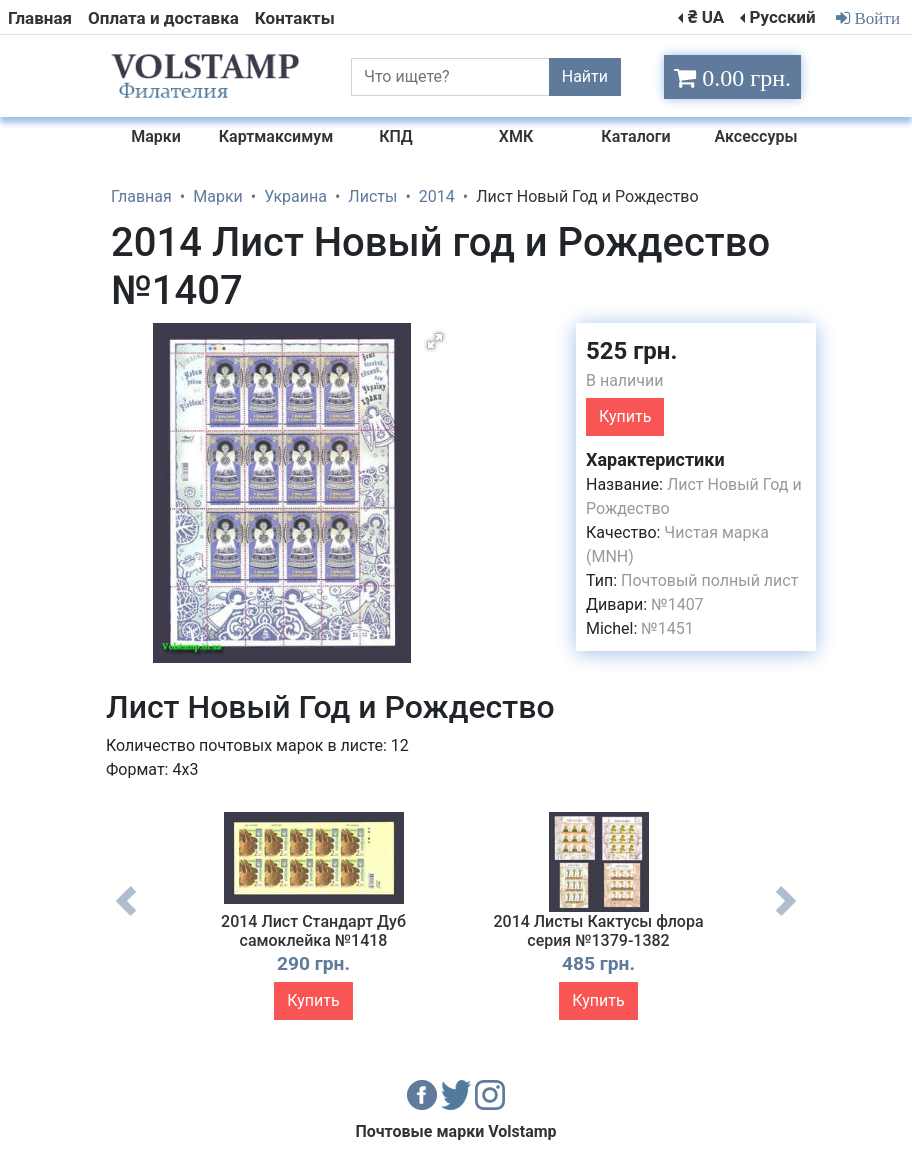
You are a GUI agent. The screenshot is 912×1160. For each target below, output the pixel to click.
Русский (782, 17)
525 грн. (631, 351)
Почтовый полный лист (709, 580)
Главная (40, 18)
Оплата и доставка (163, 18)
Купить (625, 416)
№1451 (667, 628)
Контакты (295, 18)
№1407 (677, 604)
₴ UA (706, 17)
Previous (126, 916)
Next (786, 916)
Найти (585, 76)
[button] (435, 341)
